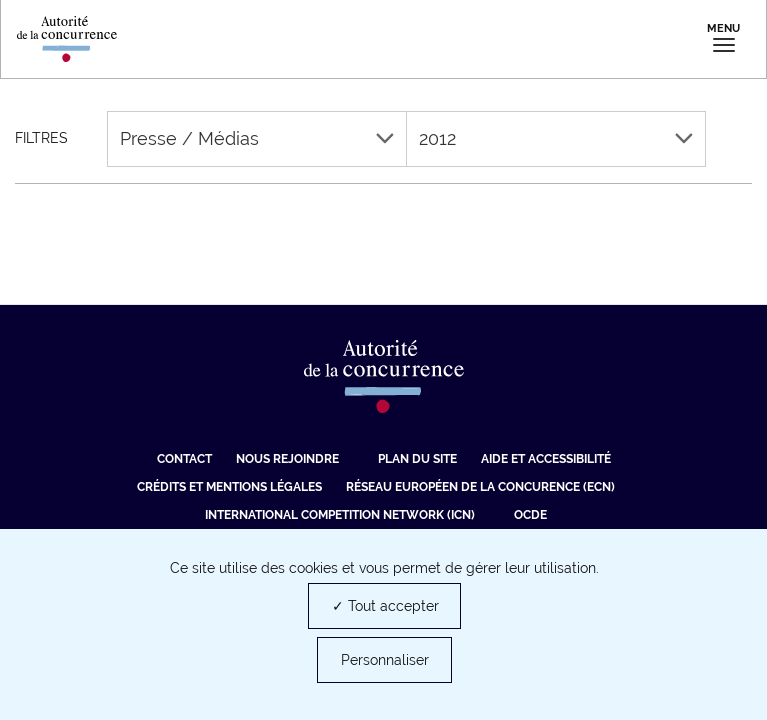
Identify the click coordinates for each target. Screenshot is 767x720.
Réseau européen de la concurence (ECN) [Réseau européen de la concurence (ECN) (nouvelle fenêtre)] (480, 487)
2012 (556, 138)
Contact (184, 459)
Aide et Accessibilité (546, 459)
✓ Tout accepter (385, 606)
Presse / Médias (257, 138)
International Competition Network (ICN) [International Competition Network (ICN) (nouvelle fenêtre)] (340, 515)
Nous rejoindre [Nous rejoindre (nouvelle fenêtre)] (287, 459)
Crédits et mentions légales (229, 487)
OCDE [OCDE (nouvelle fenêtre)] (530, 515)
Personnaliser (385, 660)
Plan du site (417, 459)
